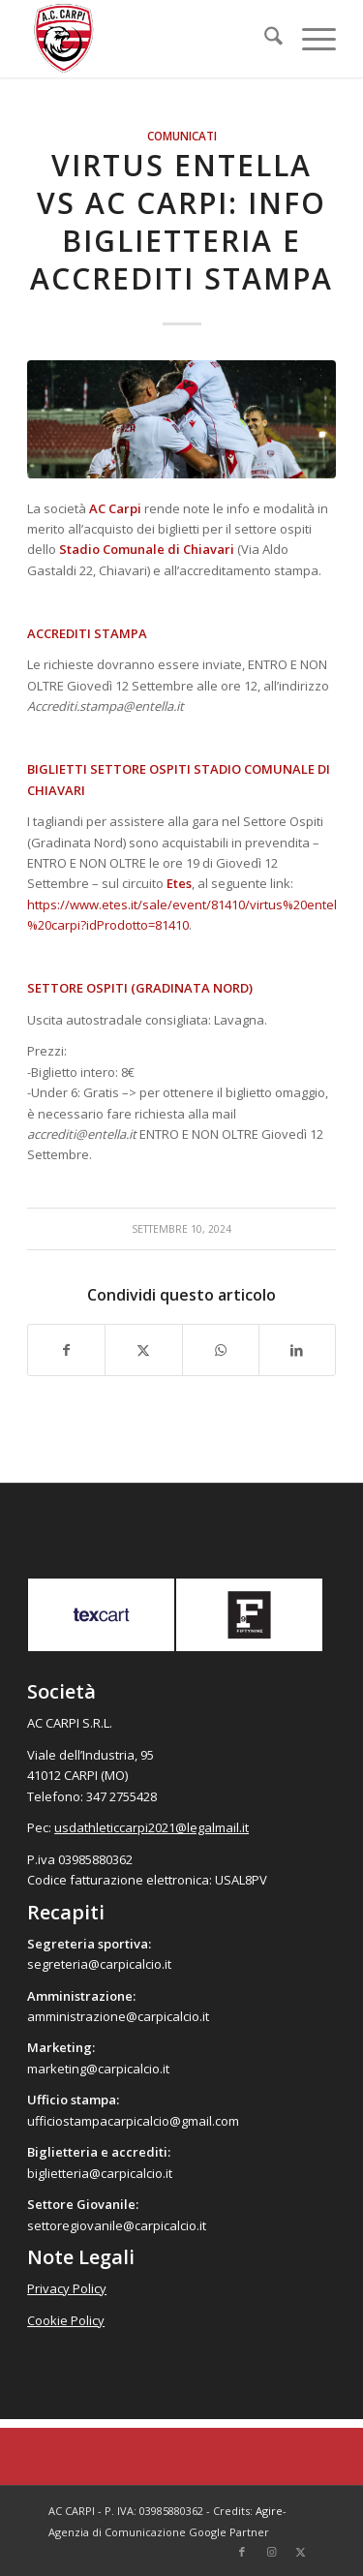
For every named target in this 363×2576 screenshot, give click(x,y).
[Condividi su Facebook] (66, 1350)
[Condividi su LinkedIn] (297, 1350)
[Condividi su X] (143, 1350)
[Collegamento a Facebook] (242, 2551)
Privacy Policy (66, 2288)
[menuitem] (264, 38)
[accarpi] (150, 38)
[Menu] (309, 38)
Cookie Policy (66, 2320)
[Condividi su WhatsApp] (220, 1350)
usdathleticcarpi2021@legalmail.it (151, 1827)
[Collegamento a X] (300, 2551)
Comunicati (182, 135)
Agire (269, 2510)
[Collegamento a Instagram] (271, 2551)
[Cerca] (264, 38)
